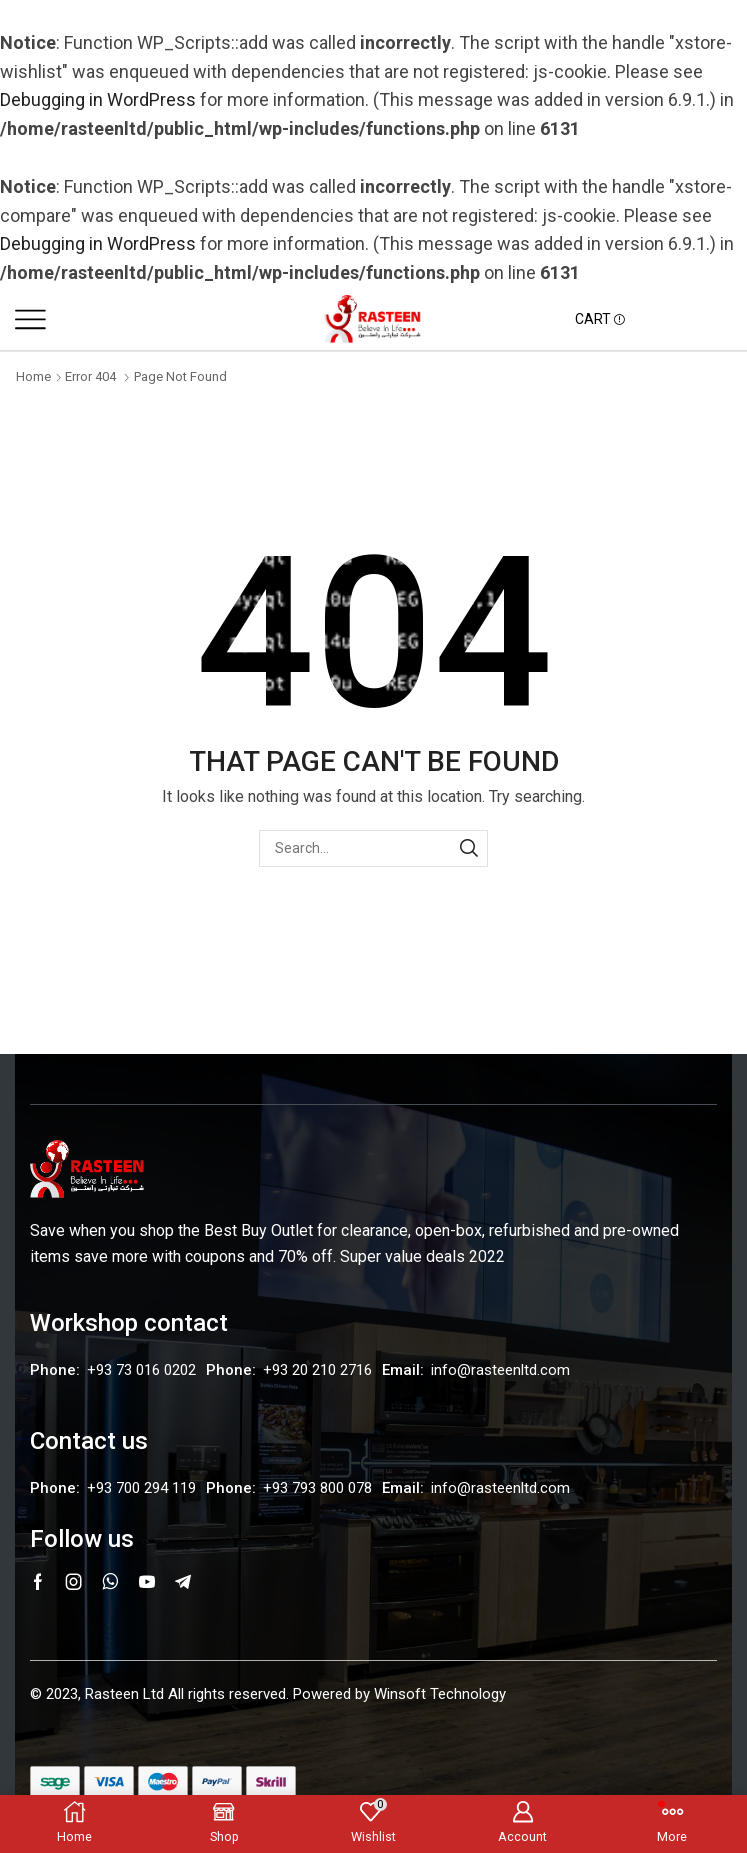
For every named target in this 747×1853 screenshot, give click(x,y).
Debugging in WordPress (98, 99)
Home (33, 376)
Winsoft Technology (440, 1694)
